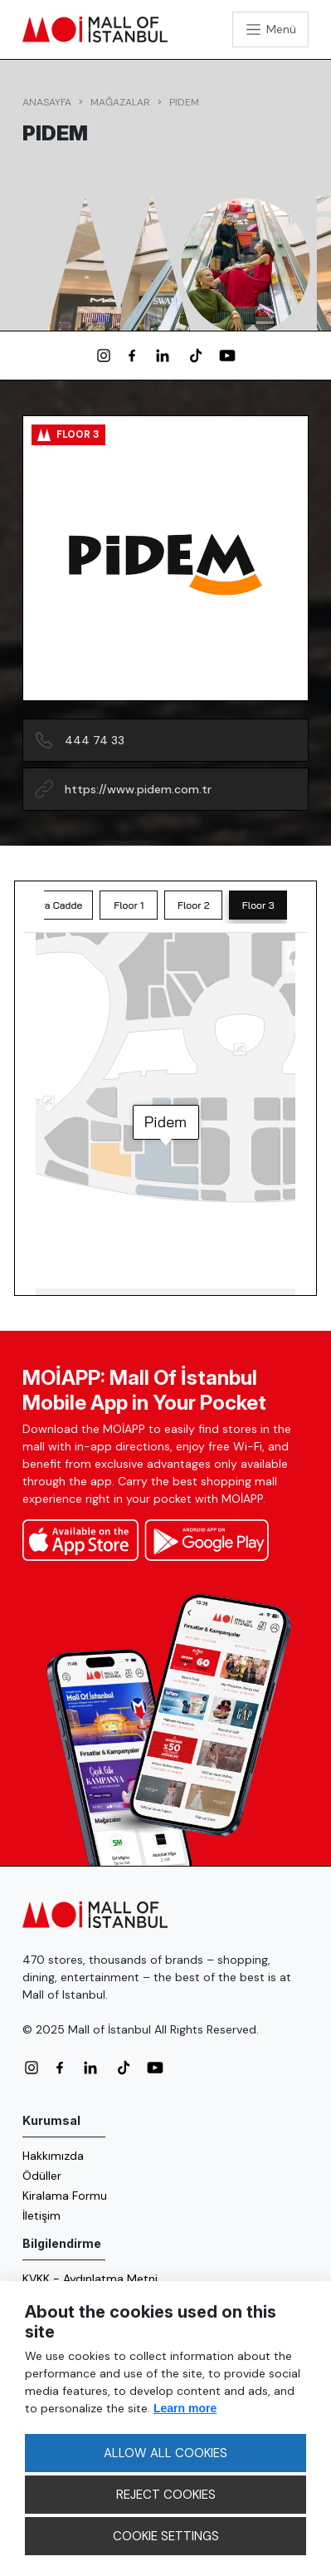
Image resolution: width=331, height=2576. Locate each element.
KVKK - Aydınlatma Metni (90, 2278)
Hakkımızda (53, 2155)
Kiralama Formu (64, 2195)
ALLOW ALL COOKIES (165, 2453)
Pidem (184, 102)
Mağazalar (120, 102)
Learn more (185, 2408)
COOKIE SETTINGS (166, 2536)
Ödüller (41, 2175)
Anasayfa (46, 102)
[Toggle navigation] (270, 29)
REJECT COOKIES (166, 2494)
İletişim (41, 2215)
